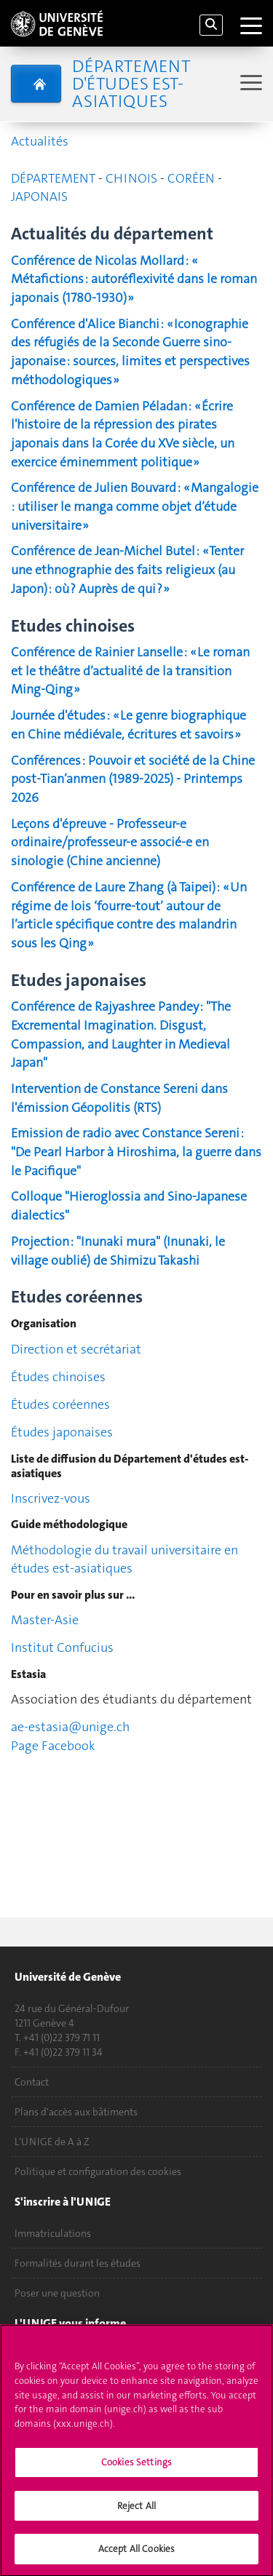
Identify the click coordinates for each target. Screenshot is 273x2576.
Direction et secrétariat (76, 1349)
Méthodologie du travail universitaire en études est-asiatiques (124, 1559)
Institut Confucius (62, 1647)
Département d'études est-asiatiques (131, 83)
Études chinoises (58, 1377)
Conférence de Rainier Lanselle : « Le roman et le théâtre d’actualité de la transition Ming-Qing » (130, 670)
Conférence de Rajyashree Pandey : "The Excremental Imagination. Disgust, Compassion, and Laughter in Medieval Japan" (121, 1034)
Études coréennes (60, 1404)
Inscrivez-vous (50, 1498)
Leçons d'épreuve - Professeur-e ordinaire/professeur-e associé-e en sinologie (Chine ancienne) (110, 842)
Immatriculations (53, 2233)
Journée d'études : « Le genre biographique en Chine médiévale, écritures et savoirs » (128, 725)
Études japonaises (62, 1432)
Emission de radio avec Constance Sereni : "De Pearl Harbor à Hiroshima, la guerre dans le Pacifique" (136, 1151)
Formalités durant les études (78, 2263)
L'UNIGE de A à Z (52, 2141)
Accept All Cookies (136, 2556)
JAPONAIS (39, 196)
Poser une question (57, 2292)
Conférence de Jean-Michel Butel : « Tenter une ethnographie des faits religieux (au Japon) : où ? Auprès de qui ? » (127, 569)
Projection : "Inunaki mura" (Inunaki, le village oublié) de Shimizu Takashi (118, 1251)
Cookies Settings (136, 2469)
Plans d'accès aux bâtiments (76, 2111)
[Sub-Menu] (249, 84)
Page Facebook (53, 1745)
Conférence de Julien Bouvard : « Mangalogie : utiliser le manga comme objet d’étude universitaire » (134, 506)
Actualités (39, 141)
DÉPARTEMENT (53, 178)
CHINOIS (133, 178)
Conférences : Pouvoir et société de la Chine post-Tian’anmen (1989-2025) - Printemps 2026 (133, 779)
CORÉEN (191, 178)
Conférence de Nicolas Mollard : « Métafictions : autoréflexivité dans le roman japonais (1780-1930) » (134, 279)
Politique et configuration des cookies (98, 2171)
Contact (32, 2081)
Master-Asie (46, 1620)
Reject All (136, 2512)
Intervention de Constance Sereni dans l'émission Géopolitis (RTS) (119, 1098)
